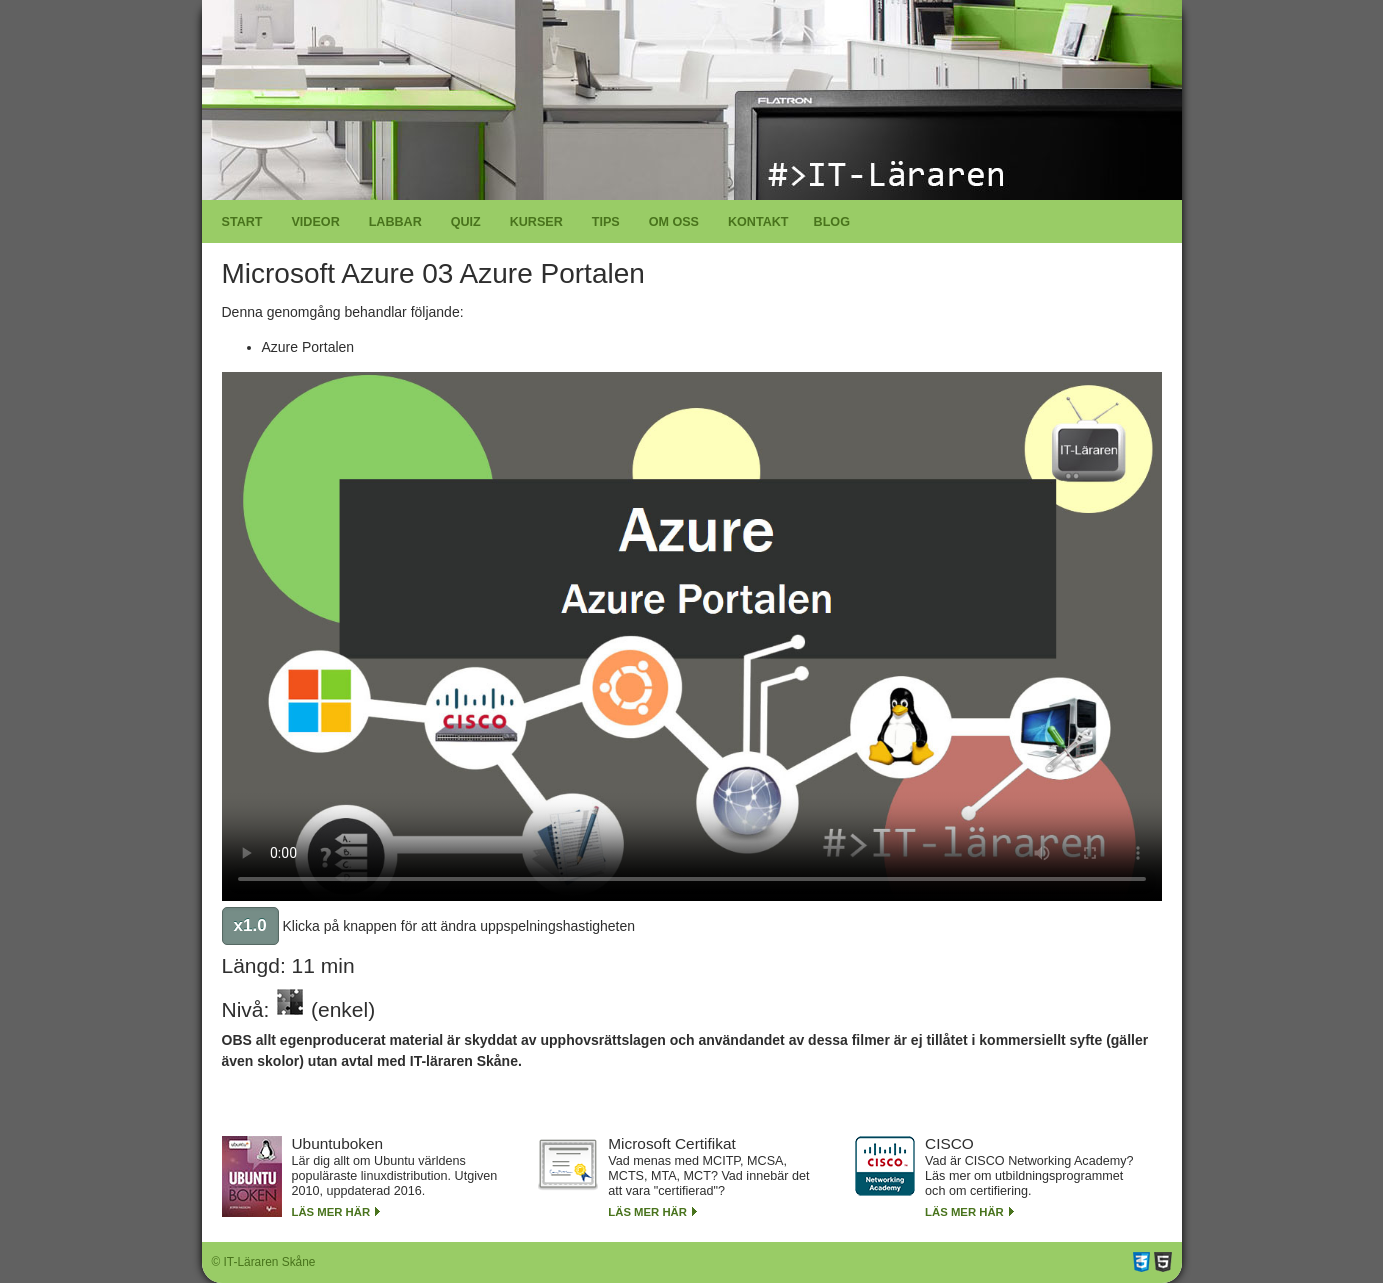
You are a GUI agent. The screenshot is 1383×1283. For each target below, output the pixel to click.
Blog (832, 222)
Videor (315, 222)
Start (242, 222)
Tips (606, 222)
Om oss (674, 222)
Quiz (466, 222)
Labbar (395, 222)
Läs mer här (331, 1212)
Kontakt (758, 222)
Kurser (536, 222)
